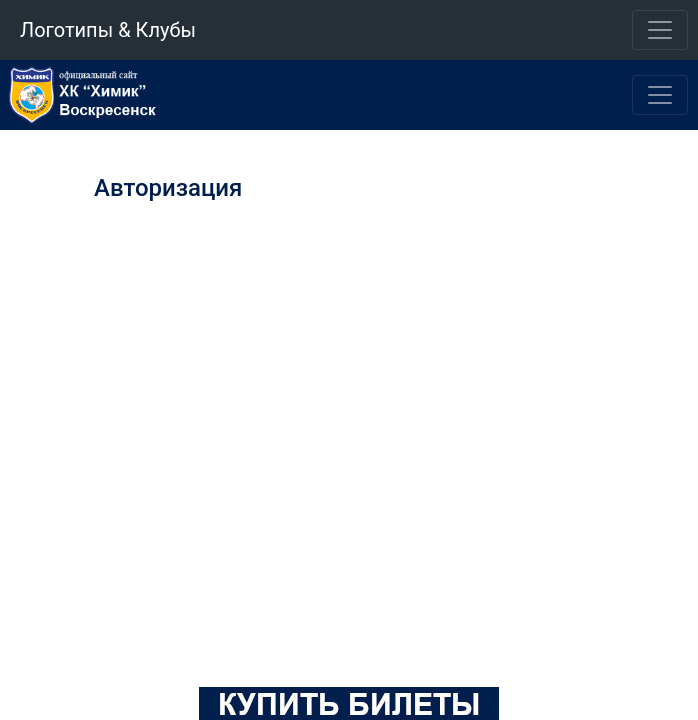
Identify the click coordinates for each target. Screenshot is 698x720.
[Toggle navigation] (660, 30)
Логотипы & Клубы (108, 30)
